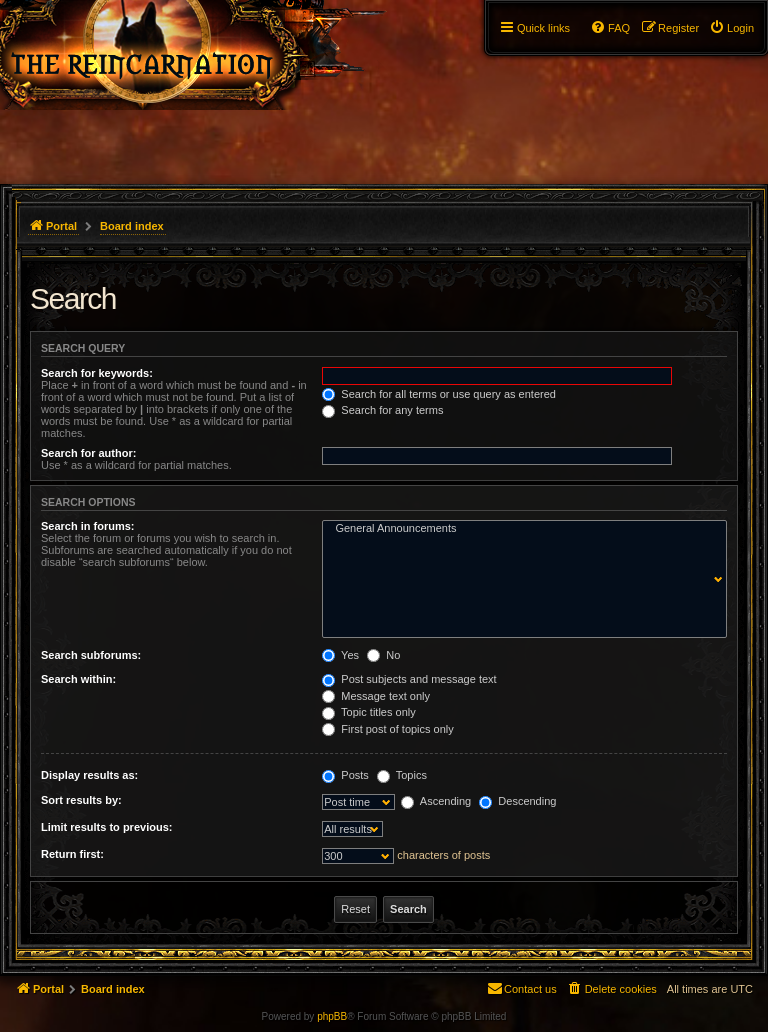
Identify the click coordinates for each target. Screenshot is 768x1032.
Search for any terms (382, 410)
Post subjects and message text (409, 679)
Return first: (72, 854)
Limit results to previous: (106, 827)
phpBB (332, 1016)
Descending (517, 801)
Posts (345, 775)
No (383, 655)
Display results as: (89, 775)
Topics (402, 775)
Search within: (78, 679)
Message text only (376, 696)
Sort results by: (81, 800)
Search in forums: (88, 526)
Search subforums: (91, 655)
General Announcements (520, 529)
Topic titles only (368, 712)
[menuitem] (731, 28)
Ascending (436, 801)
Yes (340, 655)
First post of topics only (388, 729)
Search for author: (88, 453)
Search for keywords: (97, 373)
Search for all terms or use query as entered (439, 394)
